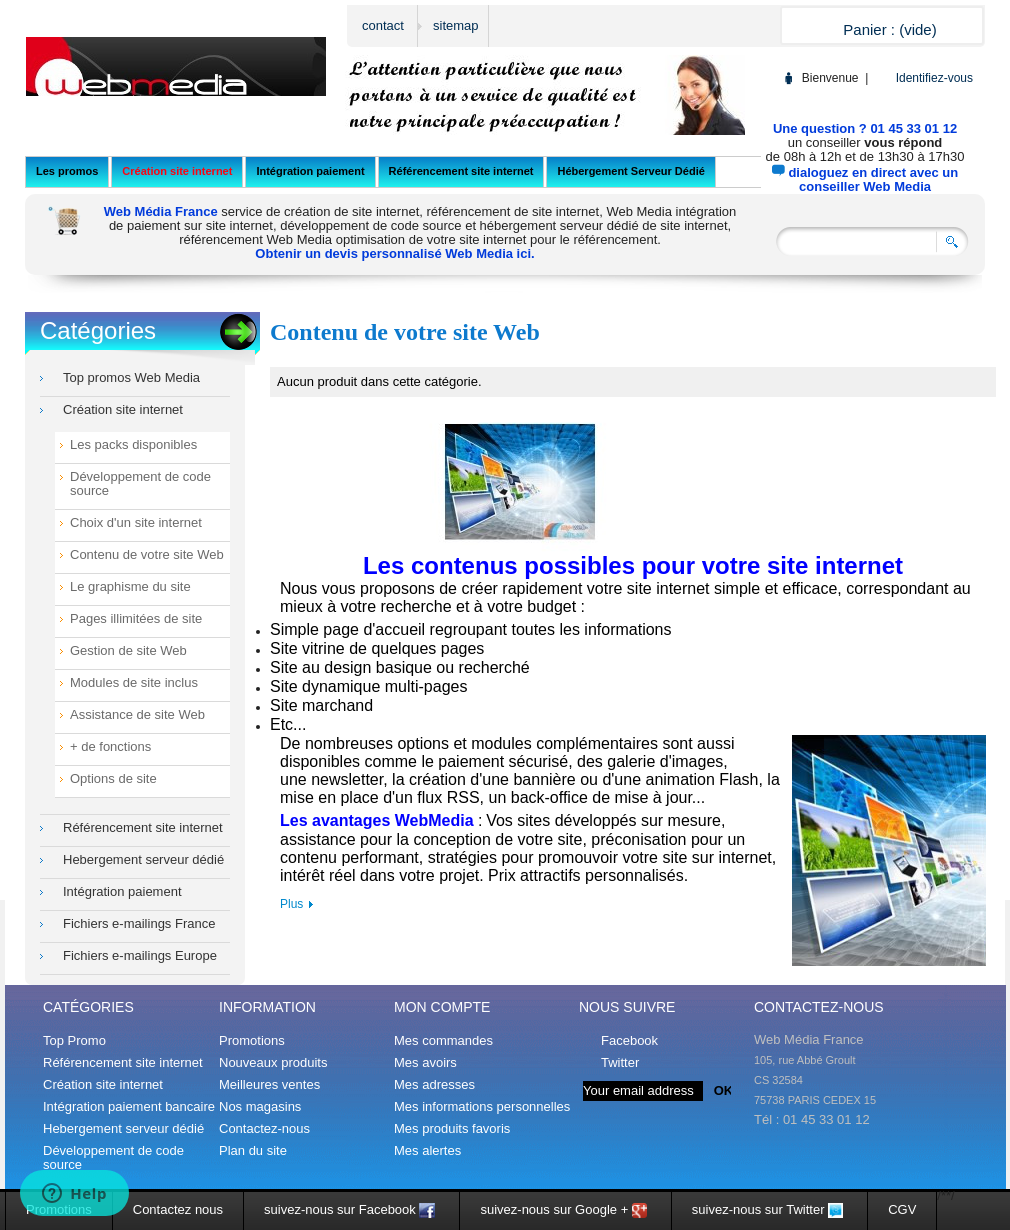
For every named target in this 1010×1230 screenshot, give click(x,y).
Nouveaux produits (273, 1062)
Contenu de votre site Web (147, 555)
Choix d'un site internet (136, 523)
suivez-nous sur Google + (565, 1210)
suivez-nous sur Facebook (351, 1210)
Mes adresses (434, 1085)
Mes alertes (427, 1151)
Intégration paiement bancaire (129, 1106)
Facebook (629, 1040)
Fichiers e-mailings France (139, 924)
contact (383, 25)
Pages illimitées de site (136, 619)
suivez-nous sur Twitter (769, 1210)
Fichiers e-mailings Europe (140, 956)
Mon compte (442, 1007)
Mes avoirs (425, 1063)
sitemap (456, 25)
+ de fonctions (110, 747)
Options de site (113, 779)
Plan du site (253, 1150)
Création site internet (123, 410)
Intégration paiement (122, 892)
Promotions (252, 1040)
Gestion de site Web (128, 651)
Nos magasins (260, 1106)
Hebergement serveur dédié (143, 860)
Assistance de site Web (137, 715)
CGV (902, 1209)
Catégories (98, 330)
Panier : (889, 29)
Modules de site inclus (134, 683)
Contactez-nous (264, 1128)
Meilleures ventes (269, 1084)
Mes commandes (443, 1041)
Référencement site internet (143, 828)
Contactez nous (178, 1209)
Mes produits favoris (452, 1129)
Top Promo (74, 1040)
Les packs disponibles (133, 445)
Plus (291, 904)
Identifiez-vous (934, 77)
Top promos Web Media (131, 378)
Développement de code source (140, 484)
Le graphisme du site (130, 587)
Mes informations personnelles (482, 1107)
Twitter (620, 1062)
